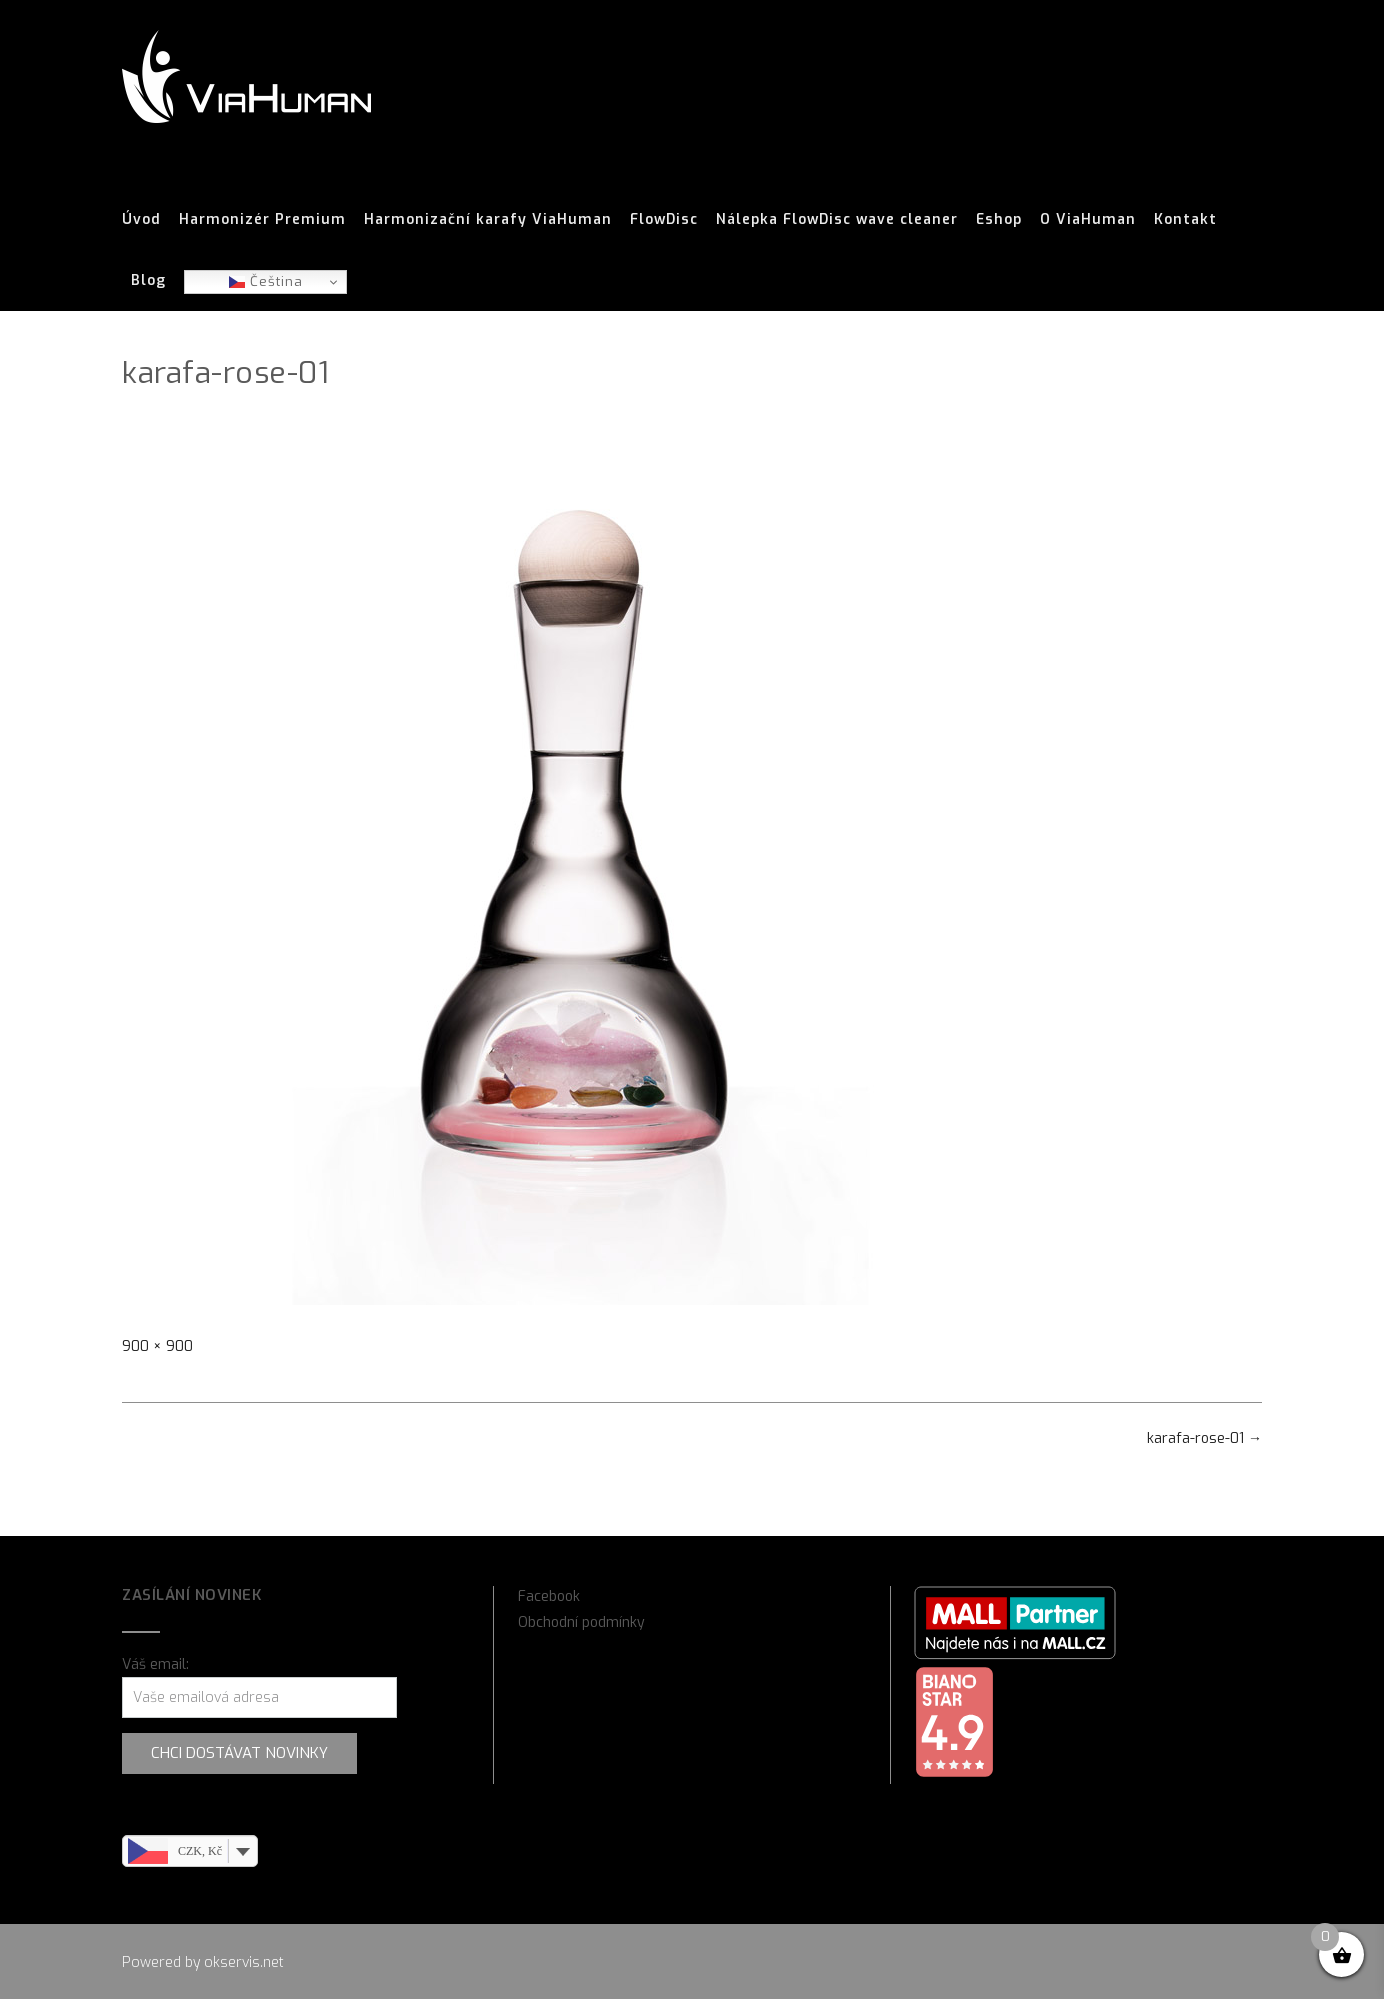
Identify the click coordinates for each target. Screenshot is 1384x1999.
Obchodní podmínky (581, 1622)
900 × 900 (157, 1346)
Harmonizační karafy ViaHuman (488, 220)
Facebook (549, 1596)
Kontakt (1185, 220)
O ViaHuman (1088, 220)
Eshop (999, 220)
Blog (148, 281)
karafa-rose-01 (1204, 1438)
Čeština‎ (266, 281)
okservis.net (244, 1962)
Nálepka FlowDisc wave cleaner (837, 220)
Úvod (141, 220)
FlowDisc (664, 220)
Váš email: (155, 1664)
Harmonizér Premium (262, 220)
